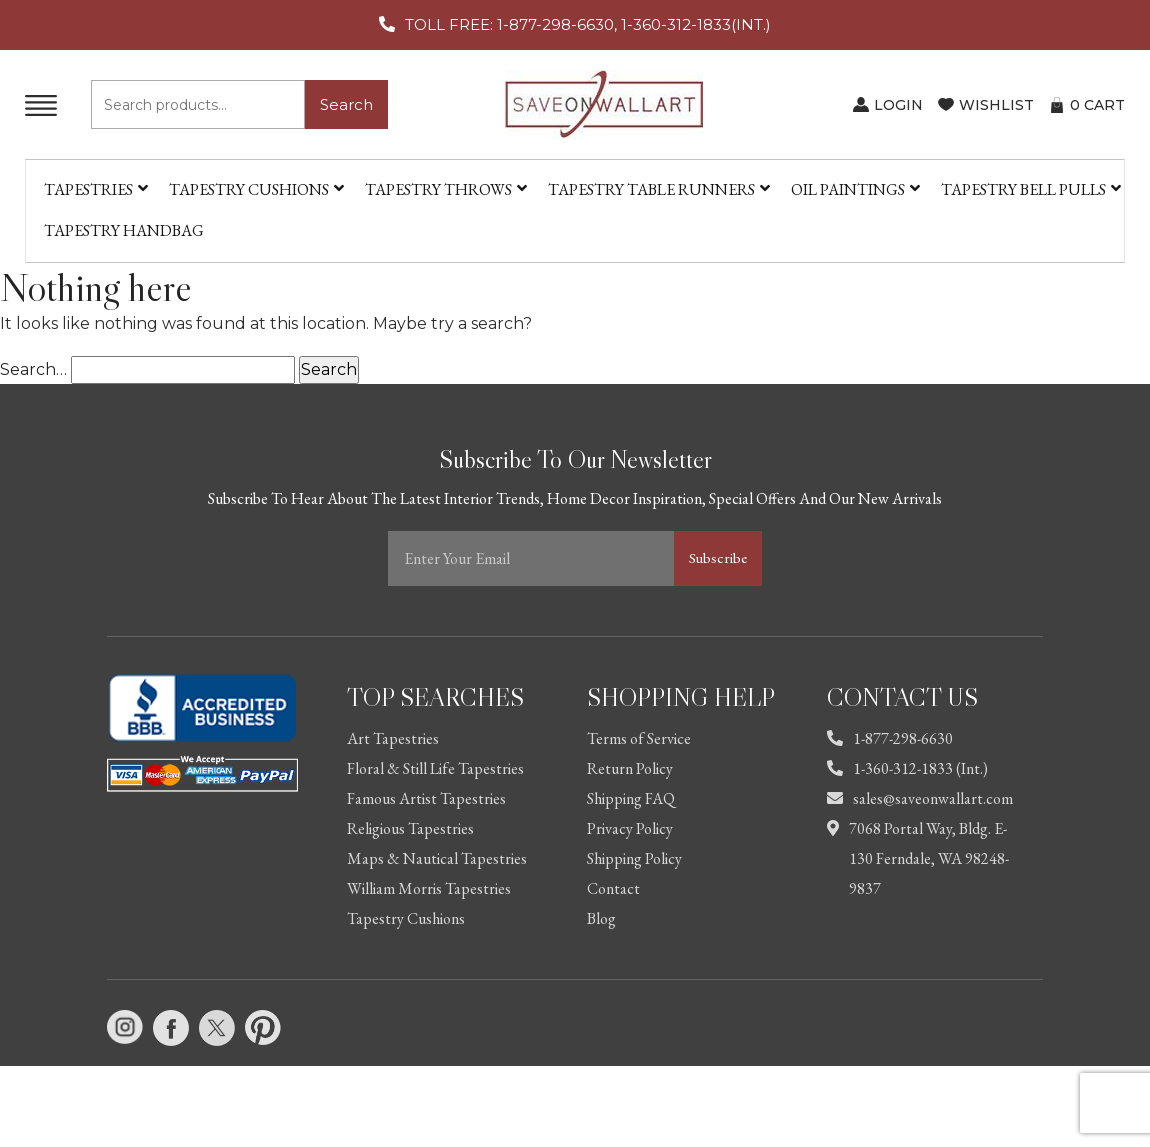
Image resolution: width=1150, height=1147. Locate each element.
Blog (601, 918)
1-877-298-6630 (890, 738)
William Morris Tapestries (429, 888)
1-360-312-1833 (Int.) (907, 768)
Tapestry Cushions (406, 918)
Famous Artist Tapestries (426, 798)
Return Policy (630, 768)
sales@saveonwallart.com (920, 798)
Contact (613, 888)
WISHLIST (996, 105)
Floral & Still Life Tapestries (435, 768)
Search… (33, 369)
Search (346, 104)
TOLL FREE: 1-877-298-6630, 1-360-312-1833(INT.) (588, 24)
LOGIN (898, 105)
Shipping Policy (634, 858)
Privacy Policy (630, 828)
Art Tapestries (393, 738)
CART (1097, 105)
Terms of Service (639, 738)
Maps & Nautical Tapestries (437, 858)
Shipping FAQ (631, 798)
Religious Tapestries (410, 828)
